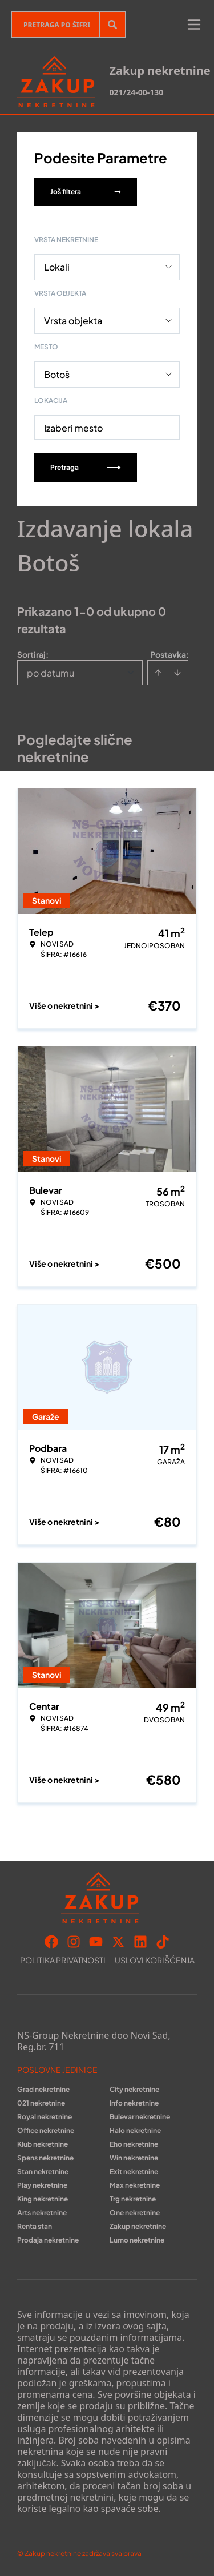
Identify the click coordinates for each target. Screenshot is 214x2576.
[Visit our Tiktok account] (162, 1942)
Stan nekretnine (42, 2171)
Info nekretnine (134, 2103)
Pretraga (85, 467)
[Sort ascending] (158, 672)
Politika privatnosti (63, 1960)
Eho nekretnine (134, 2144)
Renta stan (34, 2226)
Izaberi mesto (73, 428)
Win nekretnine (134, 2158)
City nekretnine (134, 2089)
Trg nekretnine (133, 2199)
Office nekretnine (45, 2130)
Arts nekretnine (42, 2212)
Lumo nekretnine (137, 2240)
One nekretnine (135, 2212)
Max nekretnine (135, 2185)
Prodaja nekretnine (48, 2240)
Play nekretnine (42, 2185)
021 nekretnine (41, 2103)
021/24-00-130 (136, 92)
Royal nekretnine (44, 2116)
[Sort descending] (177, 672)
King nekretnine (42, 2199)
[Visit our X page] (118, 1942)
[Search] (112, 24)
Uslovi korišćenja (155, 1960)
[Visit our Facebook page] (51, 1942)
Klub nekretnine (42, 2144)
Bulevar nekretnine (140, 2116)
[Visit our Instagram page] (73, 1942)
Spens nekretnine (45, 2158)
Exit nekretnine (134, 2171)
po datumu (50, 673)
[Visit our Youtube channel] (96, 1942)
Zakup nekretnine (138, 2226)
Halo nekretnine (135, 2130)
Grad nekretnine (43, 2089)
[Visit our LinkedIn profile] (140, 1942)
